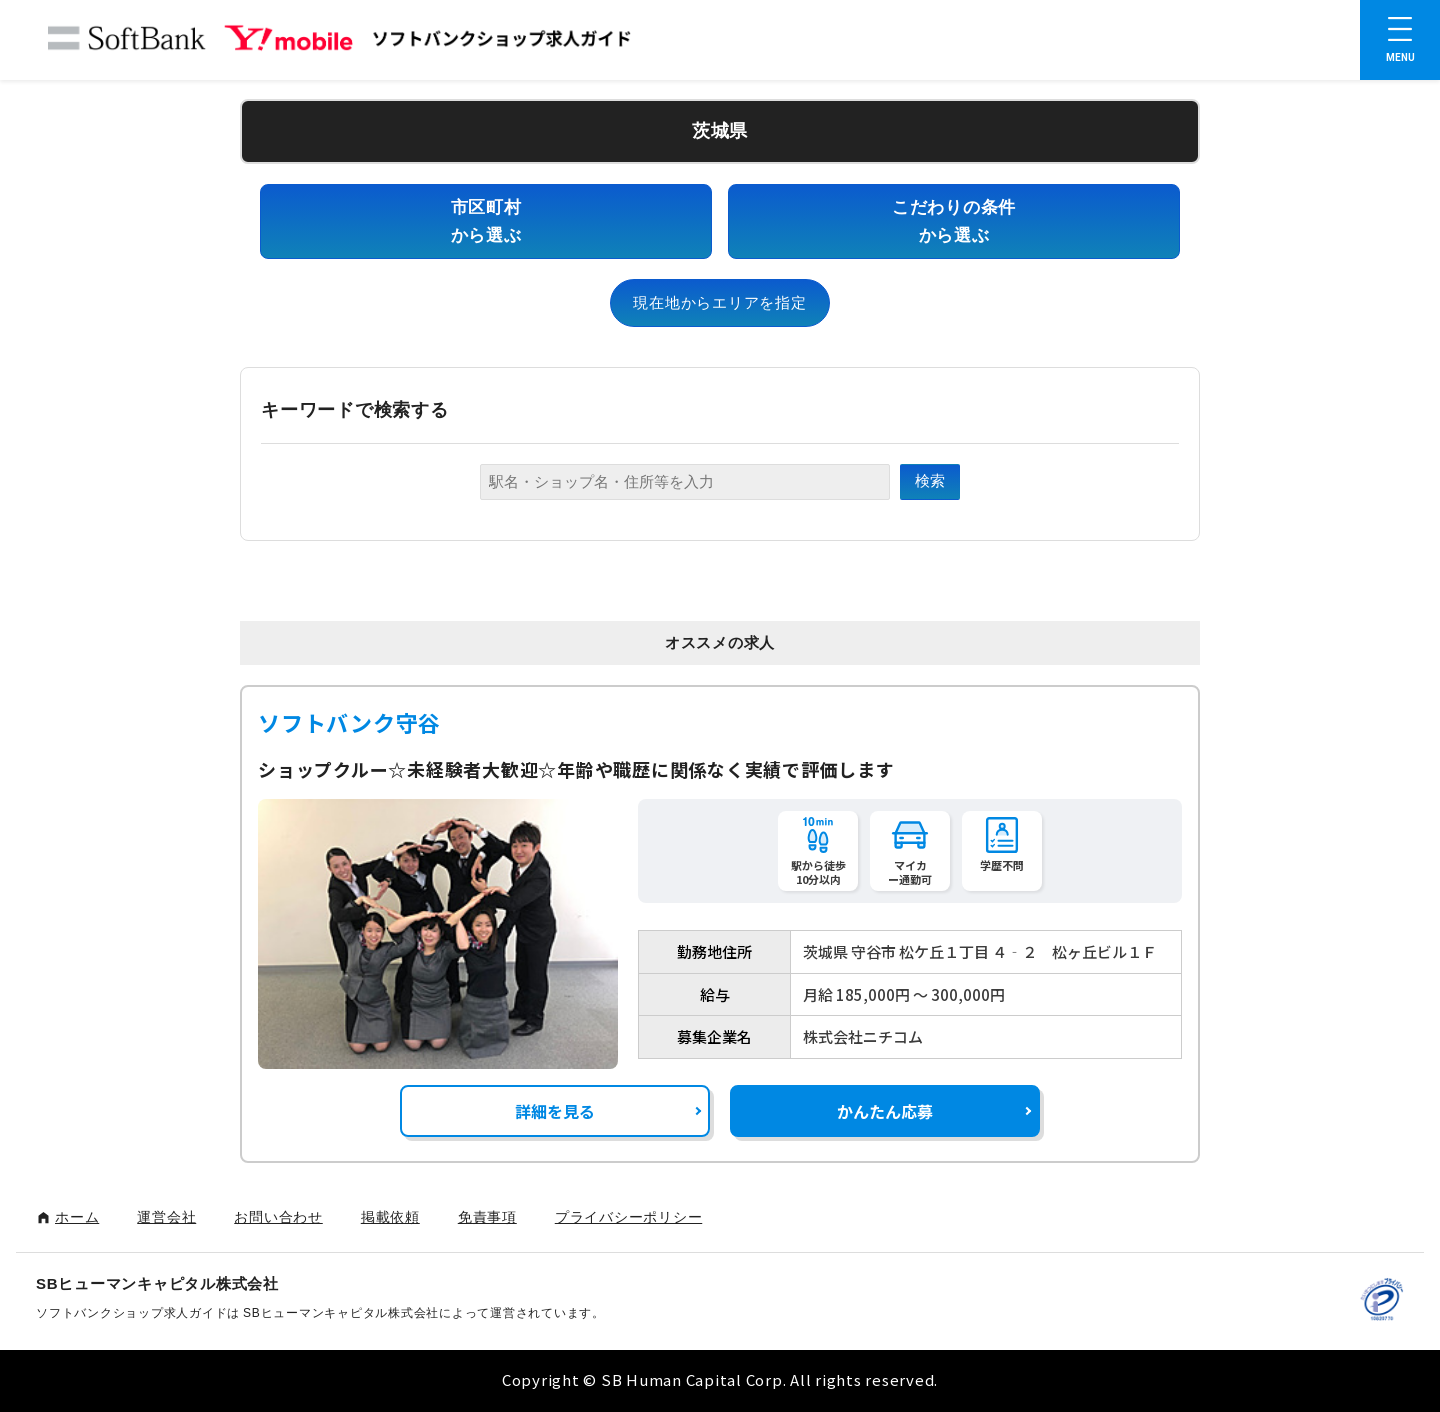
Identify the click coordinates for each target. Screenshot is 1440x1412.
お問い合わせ (278, 1217)
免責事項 (487, 1217)
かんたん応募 (885, 1111)
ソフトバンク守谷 (349, 722)
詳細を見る (555, 1111)
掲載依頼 (390, 1217)
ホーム (77, 1217)
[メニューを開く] (1400, 40)
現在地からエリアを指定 (719, 302)
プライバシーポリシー (629, 1217)
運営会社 (166, 1217)
